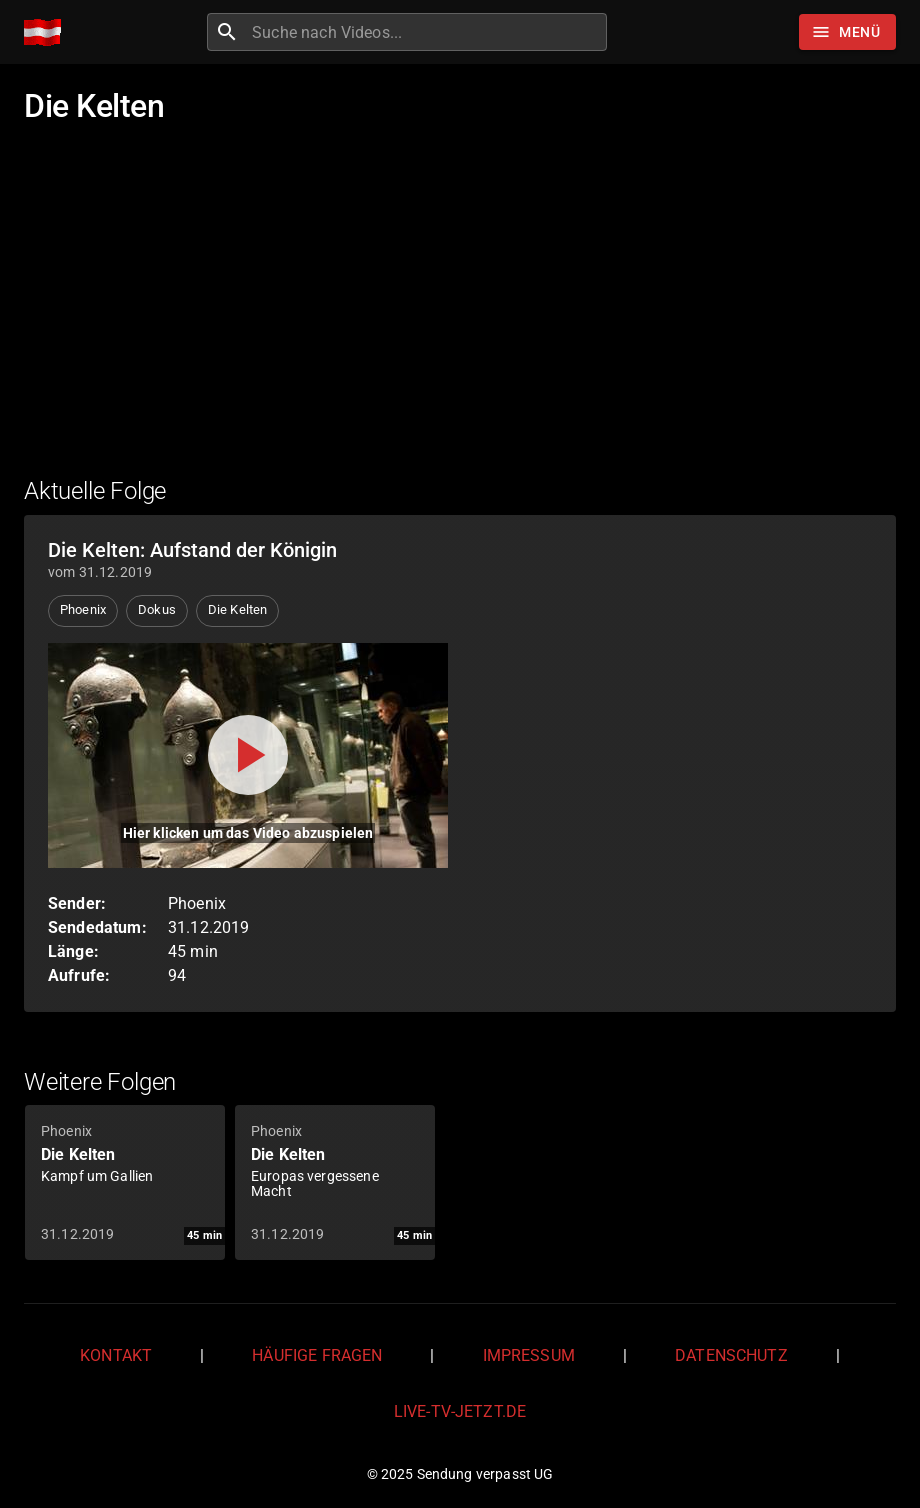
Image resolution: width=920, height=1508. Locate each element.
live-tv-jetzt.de (460, 1411)
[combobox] (427, 32)
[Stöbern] (847, 32)
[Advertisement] (460, 313)
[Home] (47, 32)
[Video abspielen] (248, 755)
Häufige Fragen (317, 1355)
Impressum (529, 1355)
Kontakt (116, 1355)
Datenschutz (731, 1355)
